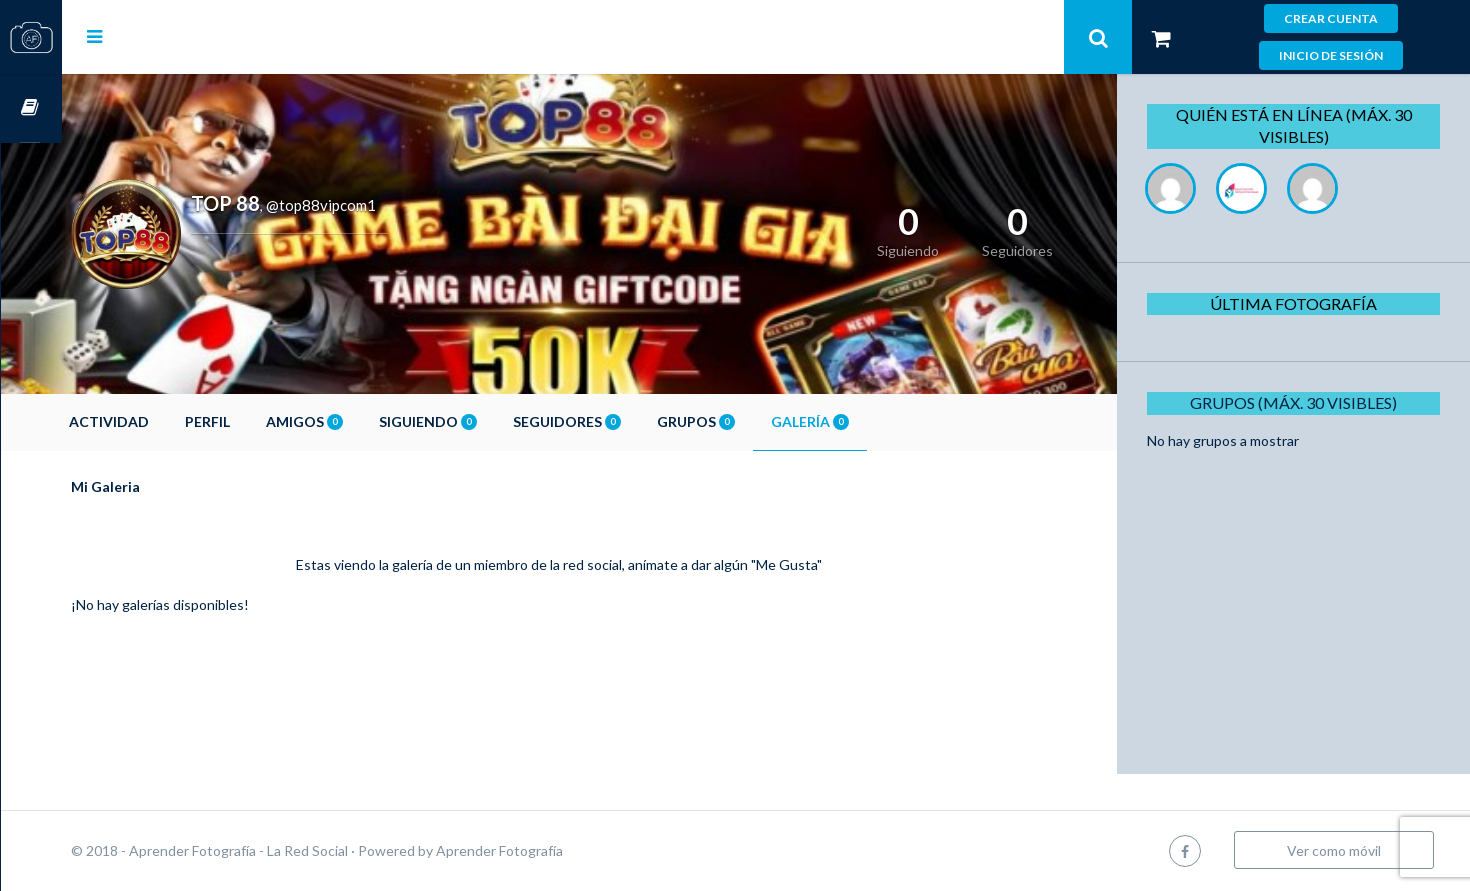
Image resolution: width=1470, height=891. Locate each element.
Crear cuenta (1331, 18)
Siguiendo (489, 421)
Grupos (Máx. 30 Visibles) (1301, 402)
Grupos (757, 421)
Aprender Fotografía (560, 850)
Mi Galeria (166, 486)
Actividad (170, 421)
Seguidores (628, 421)
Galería (871, 421)
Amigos (365, 421)
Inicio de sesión (1331, 55)
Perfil (268, 421)
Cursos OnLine (31, 108)
